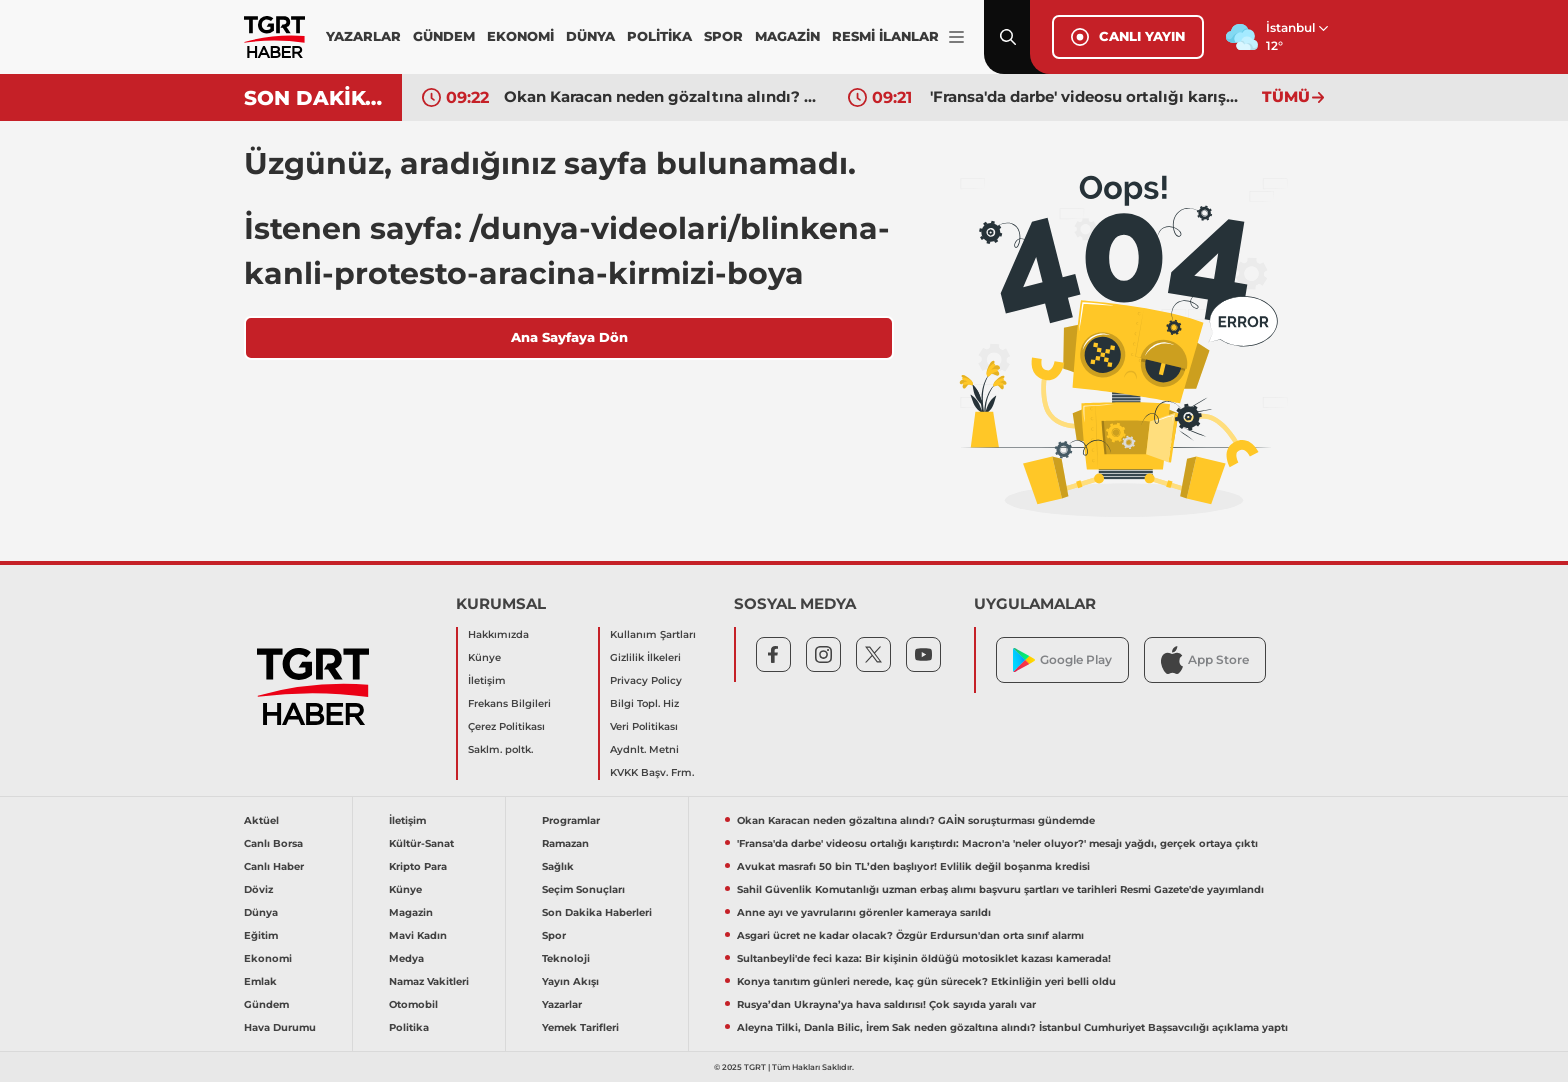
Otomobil (413, 1004)
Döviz (258, 889)
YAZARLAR (363, 36)
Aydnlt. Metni (644, 749)
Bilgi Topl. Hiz (644, 703)
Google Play (1062, 660)
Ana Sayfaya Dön (569, 337)
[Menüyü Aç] (956, 37)
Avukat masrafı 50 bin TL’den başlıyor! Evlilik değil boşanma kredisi (913, 866)
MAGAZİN (787, 36)
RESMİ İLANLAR (885, 36)
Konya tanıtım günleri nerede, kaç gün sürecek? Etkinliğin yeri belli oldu (926, 981)
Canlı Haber (274, 866)
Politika (409, 1027)
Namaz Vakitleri (429, 981)
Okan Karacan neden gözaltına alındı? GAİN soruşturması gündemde (661, 96)
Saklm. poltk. (500, 749)
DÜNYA (590, 36)
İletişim (487, 680)
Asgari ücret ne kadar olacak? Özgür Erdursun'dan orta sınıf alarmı (910, 935)
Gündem (266, 1004)
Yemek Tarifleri (580, 1027)
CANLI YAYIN (1128, 37)
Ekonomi (268, 958)
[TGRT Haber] (274, 37)
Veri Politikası (644, 726)
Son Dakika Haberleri (597, 912)
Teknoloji (566, 958)
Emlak (260, 981)
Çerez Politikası (506, 726)
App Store (1205, 659)
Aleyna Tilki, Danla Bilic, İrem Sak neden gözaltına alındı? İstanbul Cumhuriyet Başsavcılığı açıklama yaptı (1012, 1027)
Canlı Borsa (273, 843)
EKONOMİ (520, 36)
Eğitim (261, 935)
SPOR (723, 36)
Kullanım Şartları (653, 634)
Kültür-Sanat (421, 843)
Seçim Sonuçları (583, 889)
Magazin (411, 912)
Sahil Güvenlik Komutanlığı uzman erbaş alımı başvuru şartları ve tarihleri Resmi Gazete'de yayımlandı (1000, 889)
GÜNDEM (444, 36)
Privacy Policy (646, 680)
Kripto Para (418, 866)
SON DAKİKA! (315, 98)
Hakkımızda (498, 634)
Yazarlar (562, 1004)
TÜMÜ (1293, 96)
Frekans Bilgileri (509, 703)
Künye (484, 657)
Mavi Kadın (418, 935)
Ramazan (565, 843)
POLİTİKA (659, 36)
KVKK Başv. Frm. (652, 772)
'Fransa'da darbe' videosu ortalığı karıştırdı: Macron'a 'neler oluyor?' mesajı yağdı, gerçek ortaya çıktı (1087, 96)
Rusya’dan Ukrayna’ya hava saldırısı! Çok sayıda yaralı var (886, 1004)
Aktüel (261, 820)
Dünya (261, 912)
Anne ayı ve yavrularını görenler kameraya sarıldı (864, 912)
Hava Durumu (280, 1027)
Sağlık (558, 866)
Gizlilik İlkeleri (645, 657)
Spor (554, 935)
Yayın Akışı (570, 981)
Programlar (571, 820)
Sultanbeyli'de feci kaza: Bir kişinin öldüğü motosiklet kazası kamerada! (924, 958)
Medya (406, 958)
